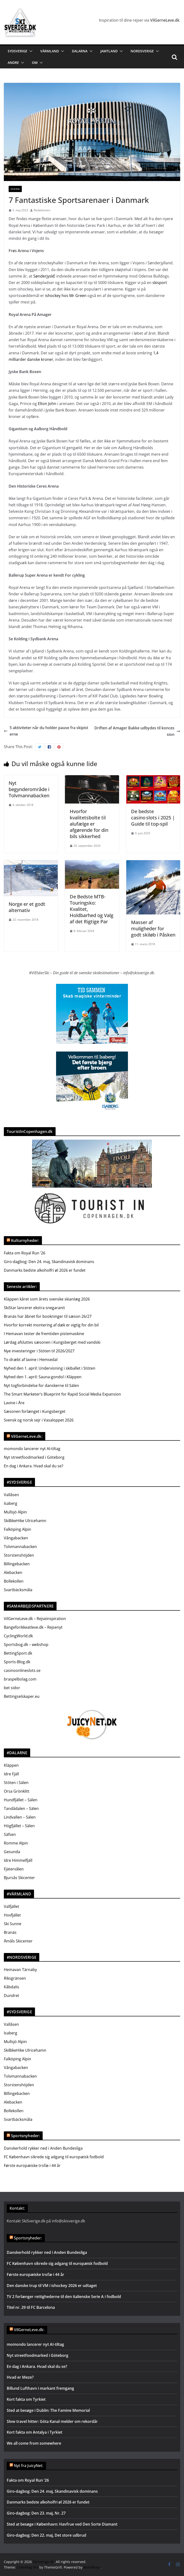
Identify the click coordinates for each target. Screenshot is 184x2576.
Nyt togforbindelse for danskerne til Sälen (41, 1385)
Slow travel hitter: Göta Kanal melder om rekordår (52, 2421)
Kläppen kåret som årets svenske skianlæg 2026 (47, 1299)
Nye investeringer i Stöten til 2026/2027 (39, 1351)
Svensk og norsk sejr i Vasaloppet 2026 (39, 1420)
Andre (13, 62)
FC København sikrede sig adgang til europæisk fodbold (54, 2156)
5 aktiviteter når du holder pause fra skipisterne (46, 731)
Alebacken (13, 1572)
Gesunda (12, 1851)
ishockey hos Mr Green (65, 295)
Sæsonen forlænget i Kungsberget (34, 1411)
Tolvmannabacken (20, 1546)
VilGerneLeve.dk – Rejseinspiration (35, 1618)
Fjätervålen (14, 1869)
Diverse (15, 189)
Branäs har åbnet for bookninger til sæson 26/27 (48, 1316)
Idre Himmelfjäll (18, 1860)
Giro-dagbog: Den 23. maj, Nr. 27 (36, 2513)
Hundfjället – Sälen (20, 1799)
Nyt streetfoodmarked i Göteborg (34, 1457)
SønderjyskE (44, 276)
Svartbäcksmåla (18, 1589)
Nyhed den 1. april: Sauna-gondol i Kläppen (42, 1376)
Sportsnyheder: (25, 2135)
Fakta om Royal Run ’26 (25, 1253)
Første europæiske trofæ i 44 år (32, 2165)
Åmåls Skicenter (18, 1941)
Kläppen (11, 1765)
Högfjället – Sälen (19, 1825)
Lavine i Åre (14, 1402)
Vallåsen (11, 1494)
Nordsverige (142, 51)
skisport (159, 282)
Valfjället (11, 1906)
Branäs (10, 1932)
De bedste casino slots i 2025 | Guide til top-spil (153, 817)
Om (35, 62)
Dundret (11, 1995)
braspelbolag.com (20, 1679)
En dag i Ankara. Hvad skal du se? (33, 1466)
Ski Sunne (12, 1923)
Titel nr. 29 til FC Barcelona (31, 2307)
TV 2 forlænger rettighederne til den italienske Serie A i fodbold (64, 2296)
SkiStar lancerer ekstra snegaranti (34, 1307)
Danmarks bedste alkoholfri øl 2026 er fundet (45, 1270)
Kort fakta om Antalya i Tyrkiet (34, 2432)
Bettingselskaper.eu (22, 1696)
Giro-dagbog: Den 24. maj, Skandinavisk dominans (49, 1261)
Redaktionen (42, 210)
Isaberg (10, 1503)
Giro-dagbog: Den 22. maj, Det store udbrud (46, 2535)
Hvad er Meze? (20, 2377)
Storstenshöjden (19, 1555)
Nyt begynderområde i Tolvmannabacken (29, 789)
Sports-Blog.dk (17, 1661)
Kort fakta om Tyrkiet (26, 2399)
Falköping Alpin (17, 1529)
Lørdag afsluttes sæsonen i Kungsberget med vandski (52, 1342)
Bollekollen (13, 1581)
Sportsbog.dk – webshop (26, 1644)
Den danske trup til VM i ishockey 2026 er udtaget (52, 2285)
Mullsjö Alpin (15, 1512)
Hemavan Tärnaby (20, 1969)
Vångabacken (16, 1538)
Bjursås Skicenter (19, 1877)
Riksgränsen (15, 1978)
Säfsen (10, 1834)
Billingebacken (17, 1563)
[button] (30, 51)
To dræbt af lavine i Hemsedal (31, 1359)
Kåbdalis (11, 1986)
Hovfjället (12, 1915)
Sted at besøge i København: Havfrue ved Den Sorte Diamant (62, 2524)
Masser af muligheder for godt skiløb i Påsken (153, 928)
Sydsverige (17, 51)
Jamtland (109, 51)
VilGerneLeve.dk (164, 20)
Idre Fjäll (11, 1774)
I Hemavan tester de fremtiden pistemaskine (44, 1333)
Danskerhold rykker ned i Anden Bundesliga (43, 2148)
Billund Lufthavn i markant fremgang (40, 2388)
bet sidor (12, 1687)
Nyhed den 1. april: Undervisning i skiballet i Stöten (49, 1368)
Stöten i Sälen (16, 1782)
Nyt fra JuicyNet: (28, 2465)
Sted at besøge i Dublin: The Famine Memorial (48, 2410)
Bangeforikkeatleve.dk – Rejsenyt (33, 1627)
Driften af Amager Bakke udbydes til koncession (137, 731)
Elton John (47, 403)
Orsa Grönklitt (16, 1791)
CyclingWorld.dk (18, 1636)
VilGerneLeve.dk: (26, 1436)
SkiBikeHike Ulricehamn (25, 1520)
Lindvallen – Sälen (20, 1817)
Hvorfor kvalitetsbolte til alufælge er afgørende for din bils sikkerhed (89, 824)
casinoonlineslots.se (22, 1670)
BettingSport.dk (18, 1653)
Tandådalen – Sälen (21, 1808)
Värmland (49, 51)
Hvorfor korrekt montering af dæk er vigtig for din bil (51, 1325)
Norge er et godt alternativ (27, 907)
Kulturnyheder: (25, 1240)
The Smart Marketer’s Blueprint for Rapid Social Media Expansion (62, 1394)
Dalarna (79, 51)
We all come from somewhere (34, 2443)
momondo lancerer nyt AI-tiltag (32, 1448)
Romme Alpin (16, 1843)
